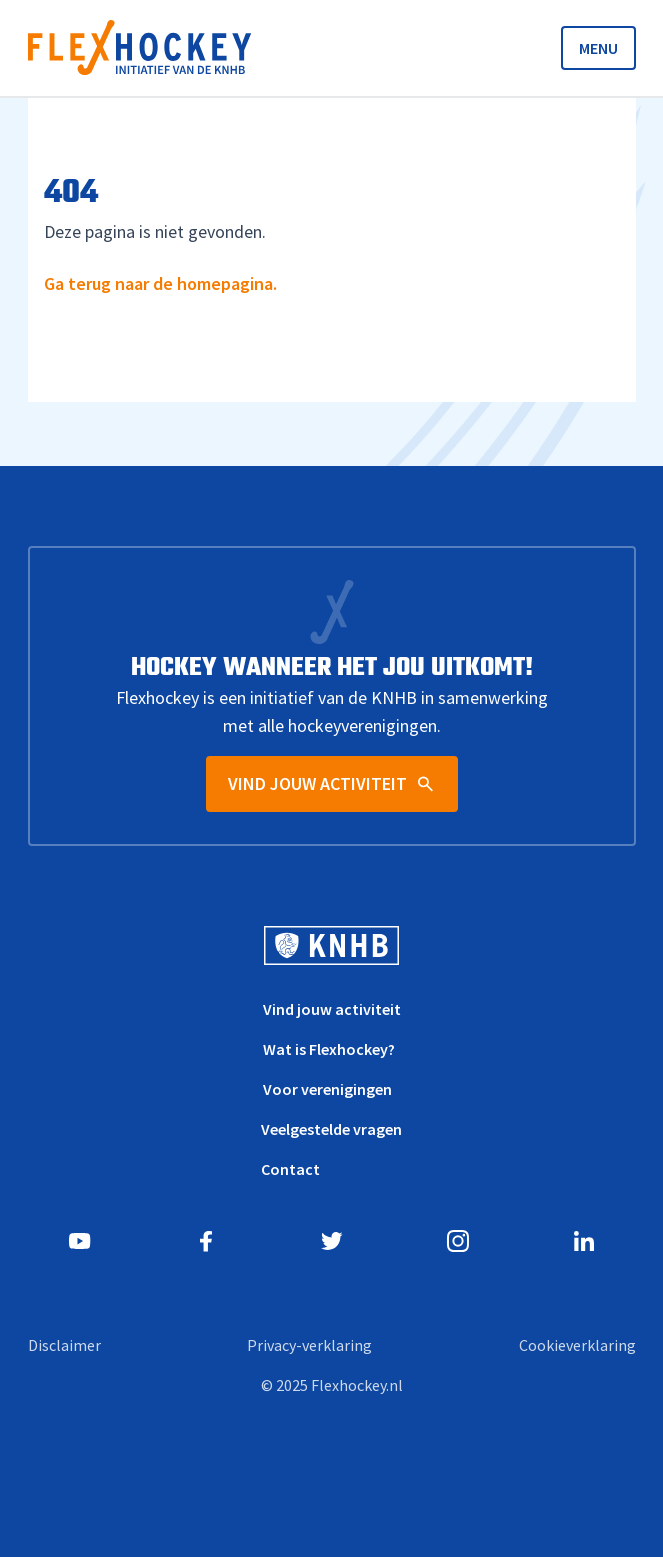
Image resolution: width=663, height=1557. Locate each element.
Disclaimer (64, 1345)
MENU (598, 48)
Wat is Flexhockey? (329, 1049)
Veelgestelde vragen (331, 1129)
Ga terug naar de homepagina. (160, 283)
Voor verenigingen (327, 1089)
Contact (290, 1169)
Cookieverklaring (577, 1345)
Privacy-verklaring (309, 1345)
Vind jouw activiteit (332, 1009)
